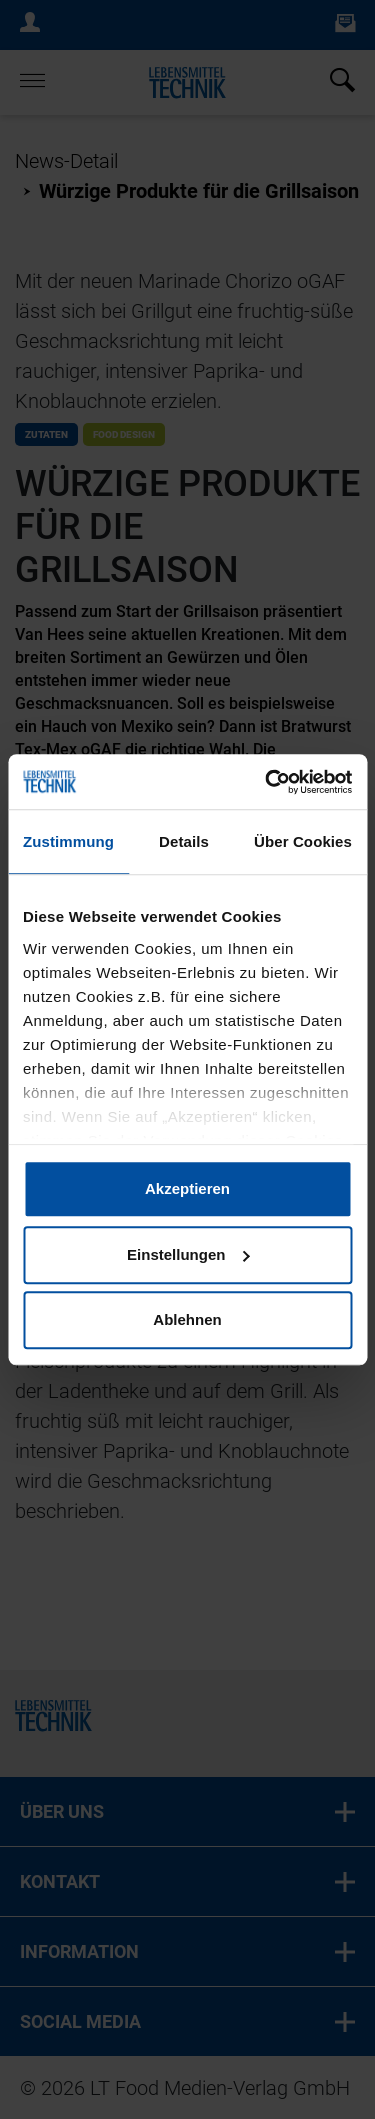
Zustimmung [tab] (68, 841)
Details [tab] (184, 841)
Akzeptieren (187, 1188)
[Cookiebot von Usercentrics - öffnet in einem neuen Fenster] (267, 782)
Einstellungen (188, 1254)
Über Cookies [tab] (303, 841)
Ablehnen (187, 1319)
